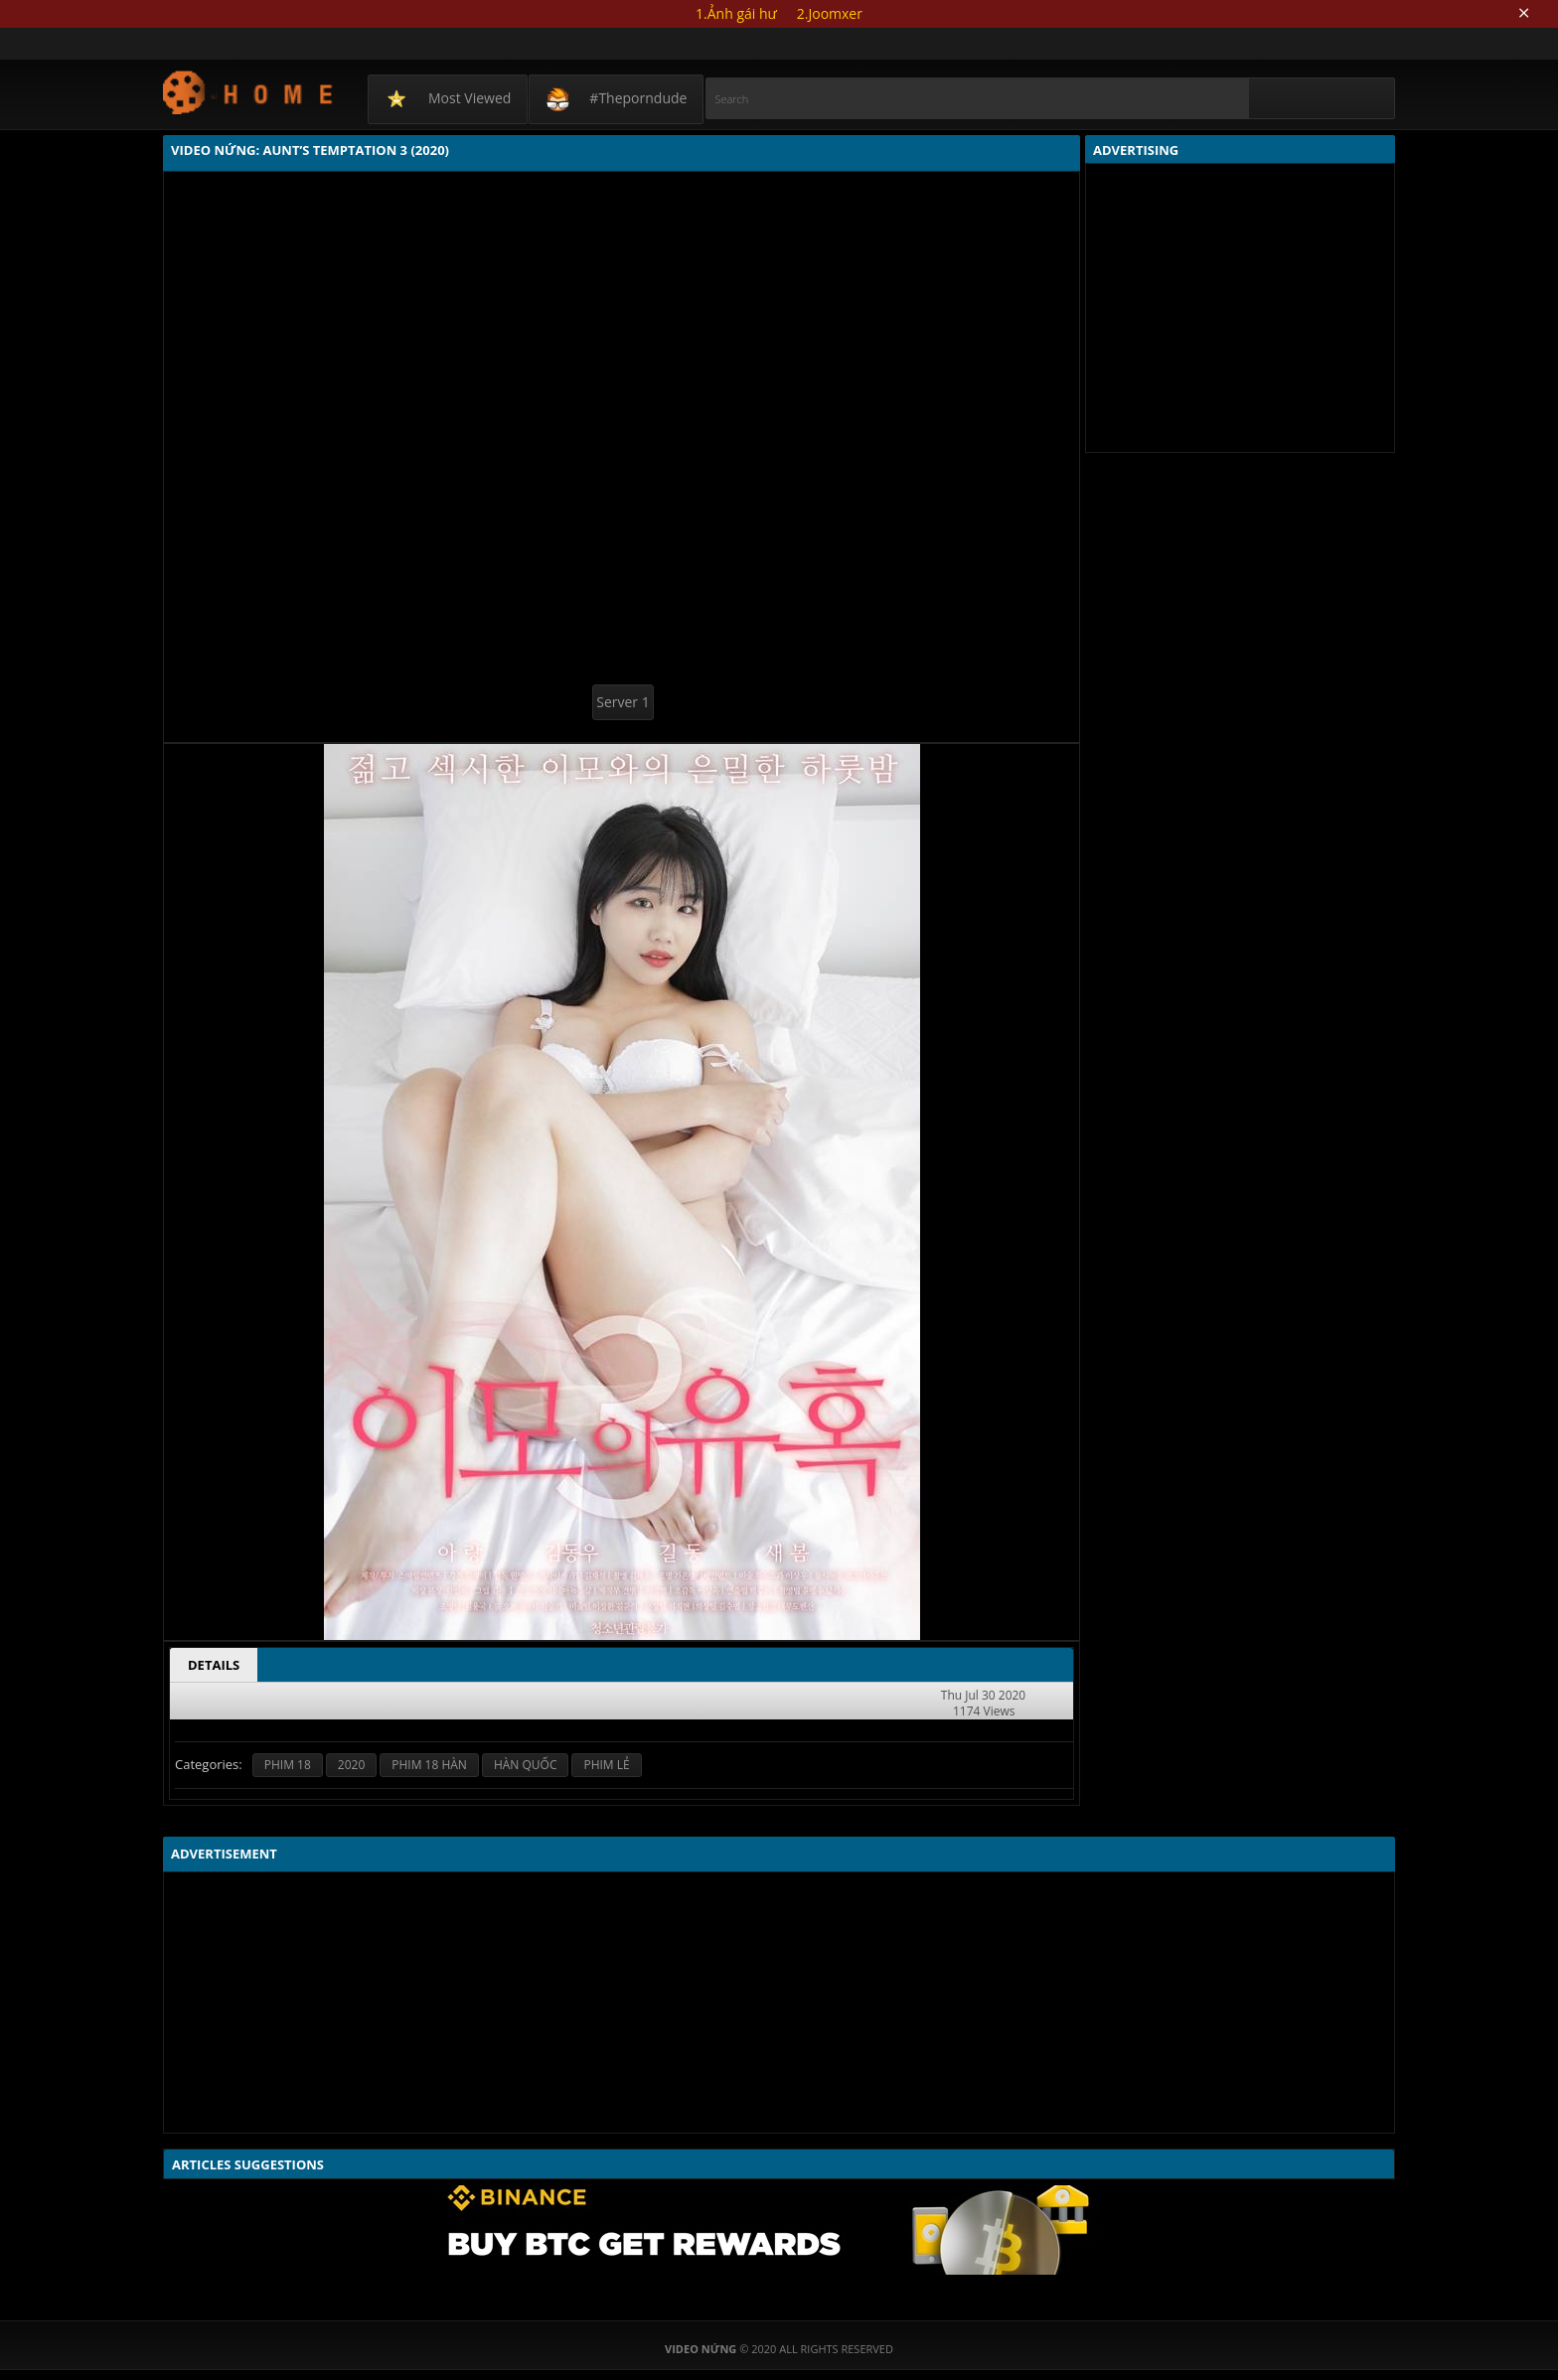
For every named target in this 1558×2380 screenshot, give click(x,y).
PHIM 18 (287, 1764)
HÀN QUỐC (525, 1764)
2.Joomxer (829, 13)
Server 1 (622, 701)
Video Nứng (249, 92)
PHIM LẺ (606, 1764)
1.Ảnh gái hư (736, 13)
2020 (351, 1764)
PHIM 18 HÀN (429, 1764)
